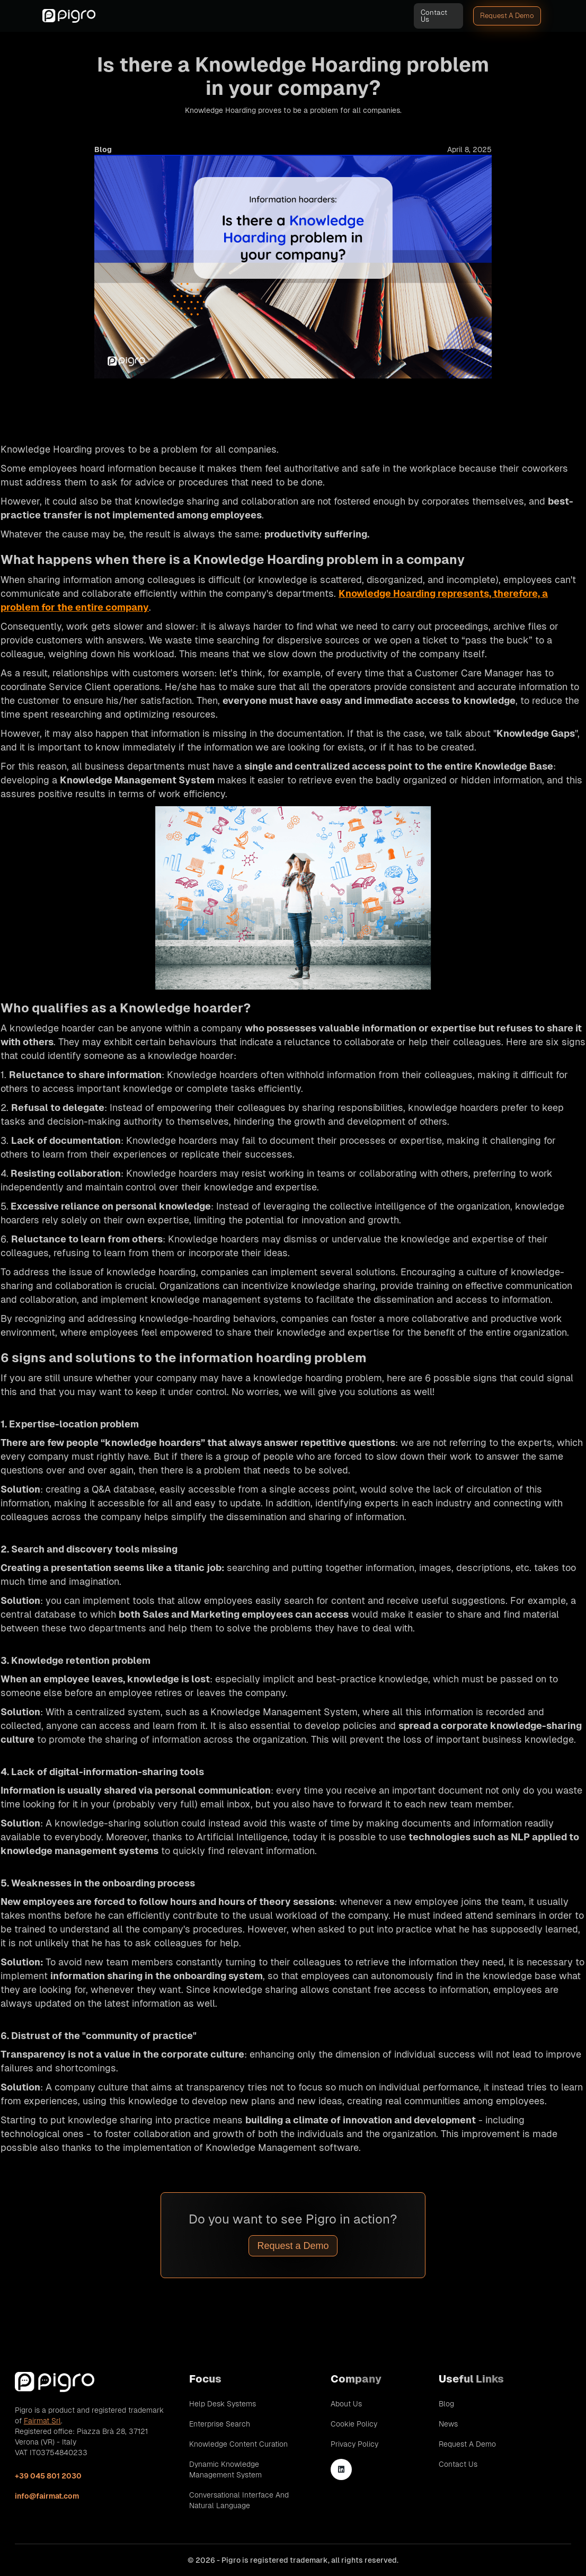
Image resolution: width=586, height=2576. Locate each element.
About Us (346, 2403)
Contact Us (434, 15)
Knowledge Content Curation (238, 2444)
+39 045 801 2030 (48, 2476)
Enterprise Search (219, 2424)
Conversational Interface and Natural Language (239, 2500)
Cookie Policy (354, 2424)
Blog (446, 2403)
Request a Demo (292, 2245)
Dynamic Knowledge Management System (225, 2469)
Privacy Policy (354, 2444)
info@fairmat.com (47, 2496)
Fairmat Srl (42, 2420)
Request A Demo (507, 16)
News (448, 2424)
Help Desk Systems (222, 2403)
